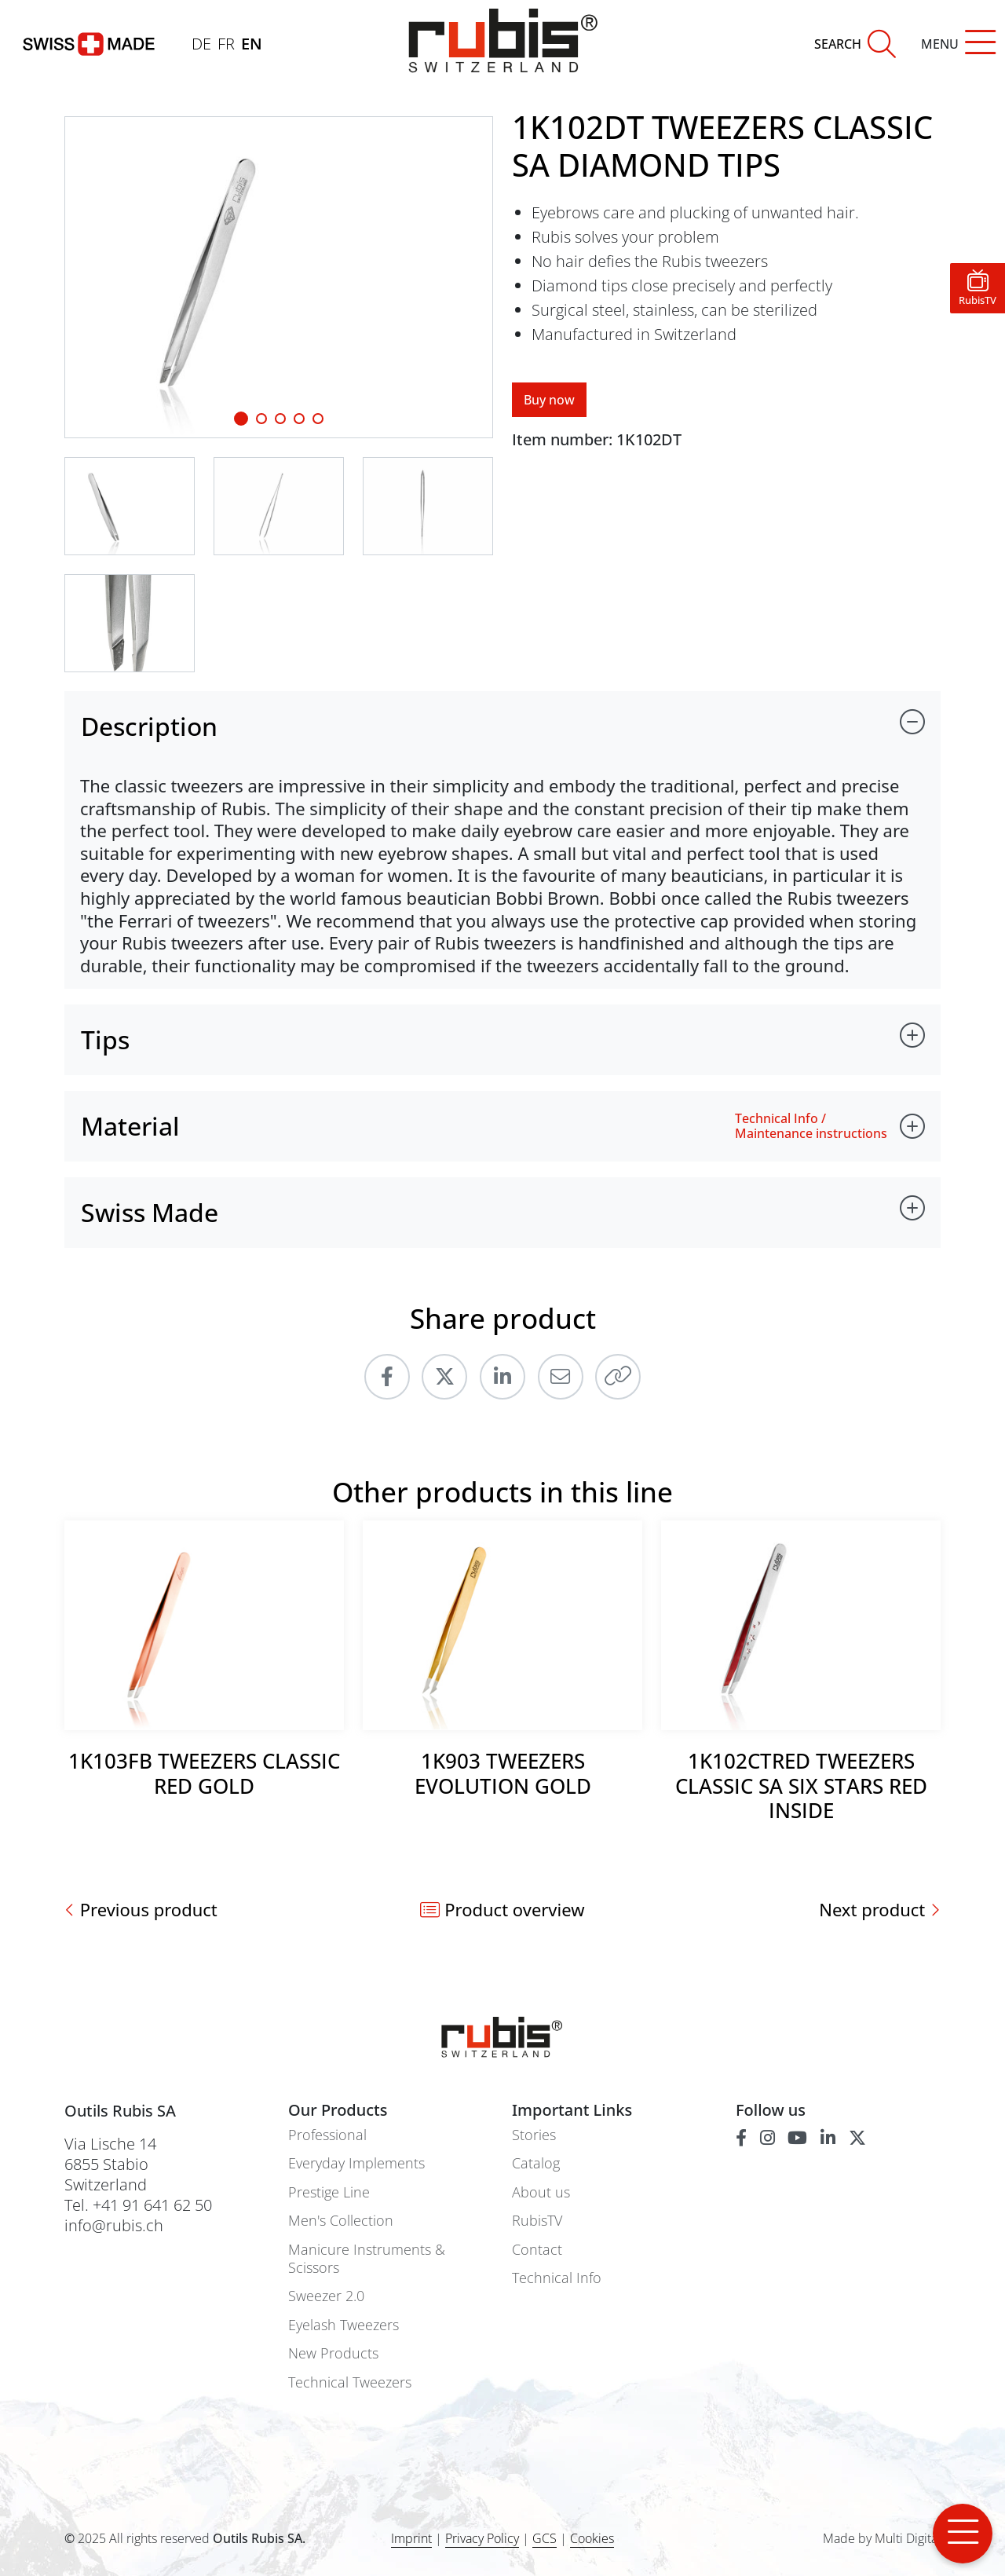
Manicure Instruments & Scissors (366, 2259)
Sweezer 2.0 (326, 2296)
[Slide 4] (317, 418)
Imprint (411, 2538)
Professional (327, 2135)
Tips (105, 1039)
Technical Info (556, 2278)
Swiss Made (149, 1212)
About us (541, 2192)
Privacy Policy (482, 2538)
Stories (534, 2135)
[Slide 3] (299, 418)
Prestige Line (329, 2192)
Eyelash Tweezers (343, 2325)
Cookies (592, 2538)
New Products (333, 2353)
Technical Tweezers (349, 2382)
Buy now (549, 399)
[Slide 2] (280, 418)
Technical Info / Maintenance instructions (811, 1126)
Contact (537, 2250)
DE (201, 43)
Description (149, 726)
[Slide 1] (241, 419)
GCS (544, 2538)
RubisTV (537, 2221)
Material (130, 1126)
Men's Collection (340, 2221)
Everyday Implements (356, 2163)
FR (226, 43)
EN (251, 43)
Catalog (536, 2163)
